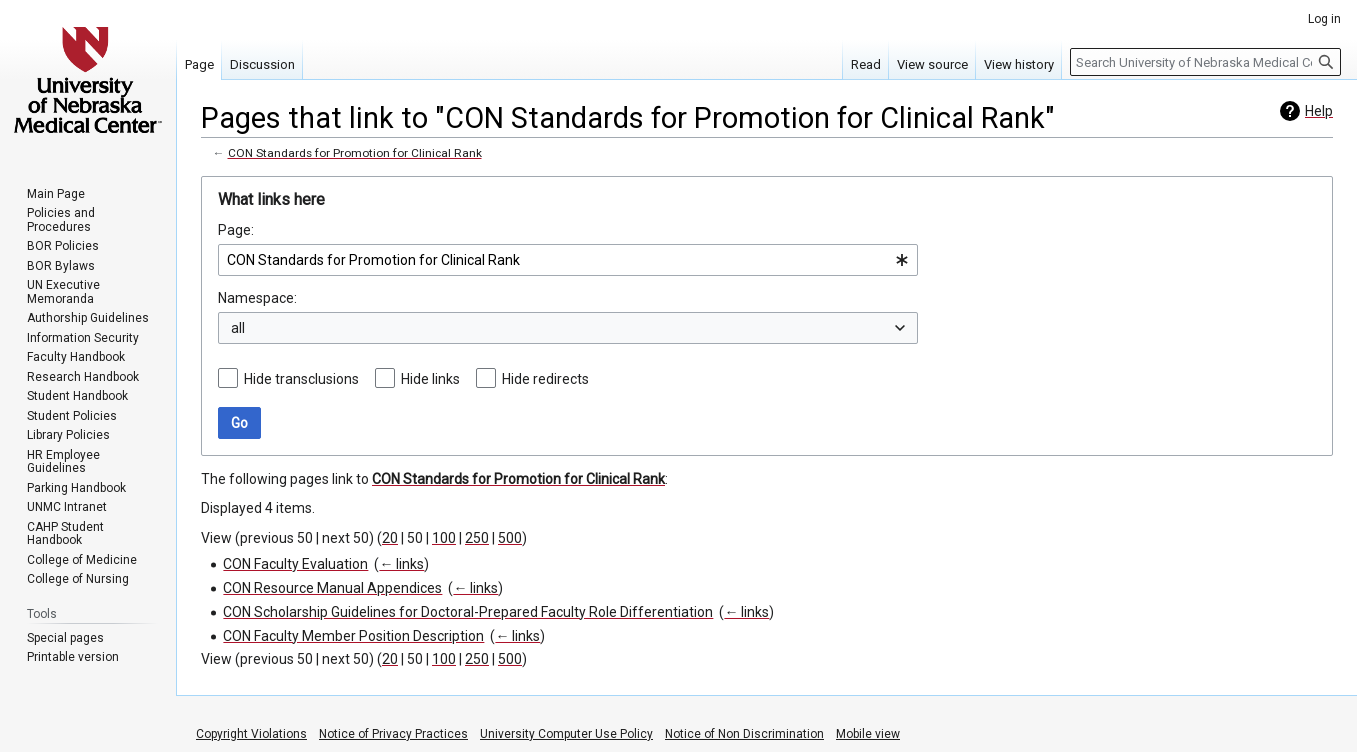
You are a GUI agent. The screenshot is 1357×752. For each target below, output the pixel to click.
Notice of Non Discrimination (744, 734)
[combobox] (568, 260)
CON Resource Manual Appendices (332, 588)
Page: (236, 230)
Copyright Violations (251, 734)
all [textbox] (238, 328)
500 (510, 538)
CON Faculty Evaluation (295, 564)
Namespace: (257, 298)
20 (390, 538)
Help (1319, 111)
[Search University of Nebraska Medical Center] (1205, 62)
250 (477, 538)
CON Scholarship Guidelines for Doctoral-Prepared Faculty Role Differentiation (468, 612)
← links (401, 564)
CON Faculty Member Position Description (353, 636)
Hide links (430, 379)
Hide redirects (545, 379)
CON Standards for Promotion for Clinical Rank (355, 153)
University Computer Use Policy (566, 734)
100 (444, 538)
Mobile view (868, 734)
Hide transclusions (301, 379)
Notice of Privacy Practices (393, 734)
